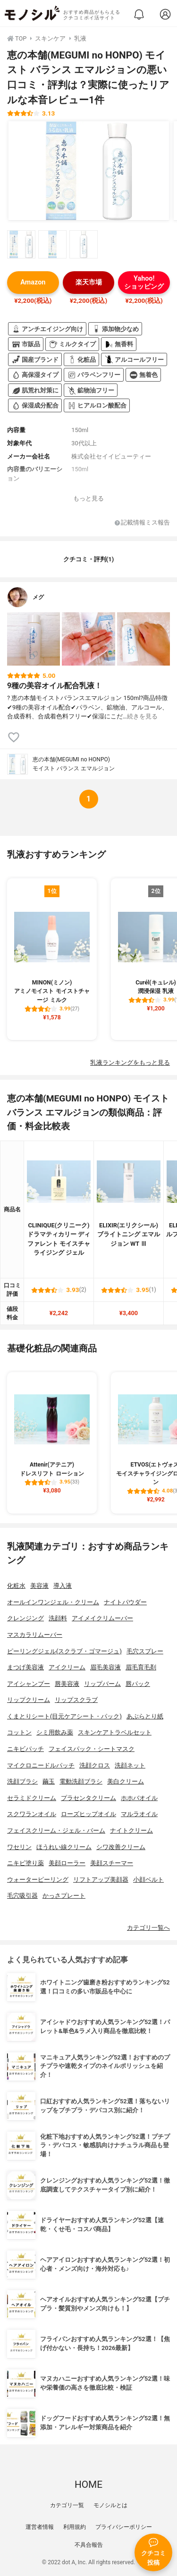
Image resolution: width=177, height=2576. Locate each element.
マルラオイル (139, 1813)
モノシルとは (110, 2505)
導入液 (62, 1585)
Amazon (32, 282)
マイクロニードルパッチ (41, 1765)
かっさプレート (63, 1895)
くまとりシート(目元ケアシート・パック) (64, 1716)
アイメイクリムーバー (102, 1618)
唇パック (138, 1683)
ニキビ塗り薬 (25, 1863)
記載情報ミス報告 (142, 523)
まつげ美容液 (25, 1667)
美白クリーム (125, 1781)
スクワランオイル (31, 1813)
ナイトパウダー (125, 1602)
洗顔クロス (94, 1765)
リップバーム (102, 1683)
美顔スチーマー (111, 1863)
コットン (19, 1732)
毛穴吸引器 (22, 1895)
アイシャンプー (28, 1683)
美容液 (39, 1585)
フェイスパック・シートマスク (92, 1748)
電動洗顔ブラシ (80, 1781)
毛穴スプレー (144, 1651)
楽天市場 (89, 282)
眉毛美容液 (105, 1667)
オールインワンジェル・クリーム (53, 1602)
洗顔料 (58, 1618)
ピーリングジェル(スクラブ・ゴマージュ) (64, 1651)
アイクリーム (67, 1667)
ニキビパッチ (25, 1748)
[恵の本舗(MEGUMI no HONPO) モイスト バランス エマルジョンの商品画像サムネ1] (21, 244)
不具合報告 (89, 2545)
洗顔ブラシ (22, 1781)
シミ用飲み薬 (54, 1732)
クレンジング (25, 1618)
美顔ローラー (67, 1863)
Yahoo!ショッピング (144, 283)
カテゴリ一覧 (67, 2505)
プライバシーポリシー (123, 2527)
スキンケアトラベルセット (115, 1732)
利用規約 (74, 2527)
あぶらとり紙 (144, 1716)
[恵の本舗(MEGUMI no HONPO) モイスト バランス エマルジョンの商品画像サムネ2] (52, 244)
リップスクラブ (76, 1699)
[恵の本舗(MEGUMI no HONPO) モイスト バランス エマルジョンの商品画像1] (88, 170)
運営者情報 (39, 2527)
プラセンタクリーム (88, 1797)
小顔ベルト (148, 1879)
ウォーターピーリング (37, 1879)
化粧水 (16, 1585)
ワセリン (19, 1847)
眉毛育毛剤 (141, 1667)
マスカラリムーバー (34, 1634)
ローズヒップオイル (88, 1813)
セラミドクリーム (31, 1797)
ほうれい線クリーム (64, 1847)
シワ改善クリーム (120, 1847)
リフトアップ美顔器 (100, 1879)
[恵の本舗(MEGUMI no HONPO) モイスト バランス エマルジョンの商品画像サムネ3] (83, 244)
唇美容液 (67, 1683)
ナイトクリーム (131, 1830)
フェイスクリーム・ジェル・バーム (56, 1830)
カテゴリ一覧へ (148, 1927)
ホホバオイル (139, 1797)
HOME (88, 2484)
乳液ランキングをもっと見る (130, 1062)
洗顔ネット (130, 1765)
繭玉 (48, 1781)
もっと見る (88, 498)
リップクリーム (28, 1699)
